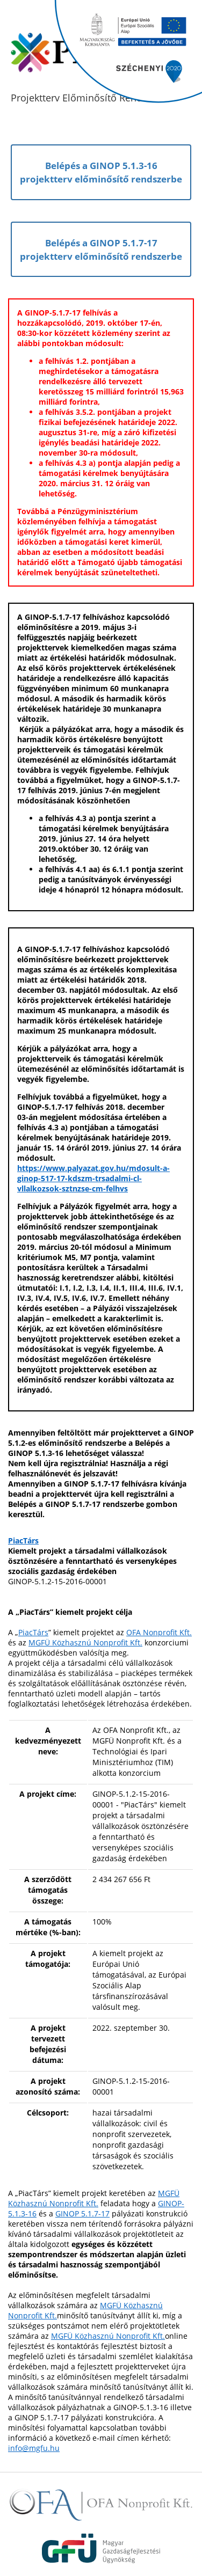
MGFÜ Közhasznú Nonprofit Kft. (85, 1642)
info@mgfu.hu (34, 2448)
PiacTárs (23, 1540)
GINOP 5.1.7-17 (82, 2213)
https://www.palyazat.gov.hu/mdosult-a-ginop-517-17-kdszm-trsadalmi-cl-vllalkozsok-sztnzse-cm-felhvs (93, 1178)
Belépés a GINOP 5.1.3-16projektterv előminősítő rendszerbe (101, 172)
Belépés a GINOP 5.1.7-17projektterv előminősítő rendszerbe (101, 249)
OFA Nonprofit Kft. (159, 1632)
